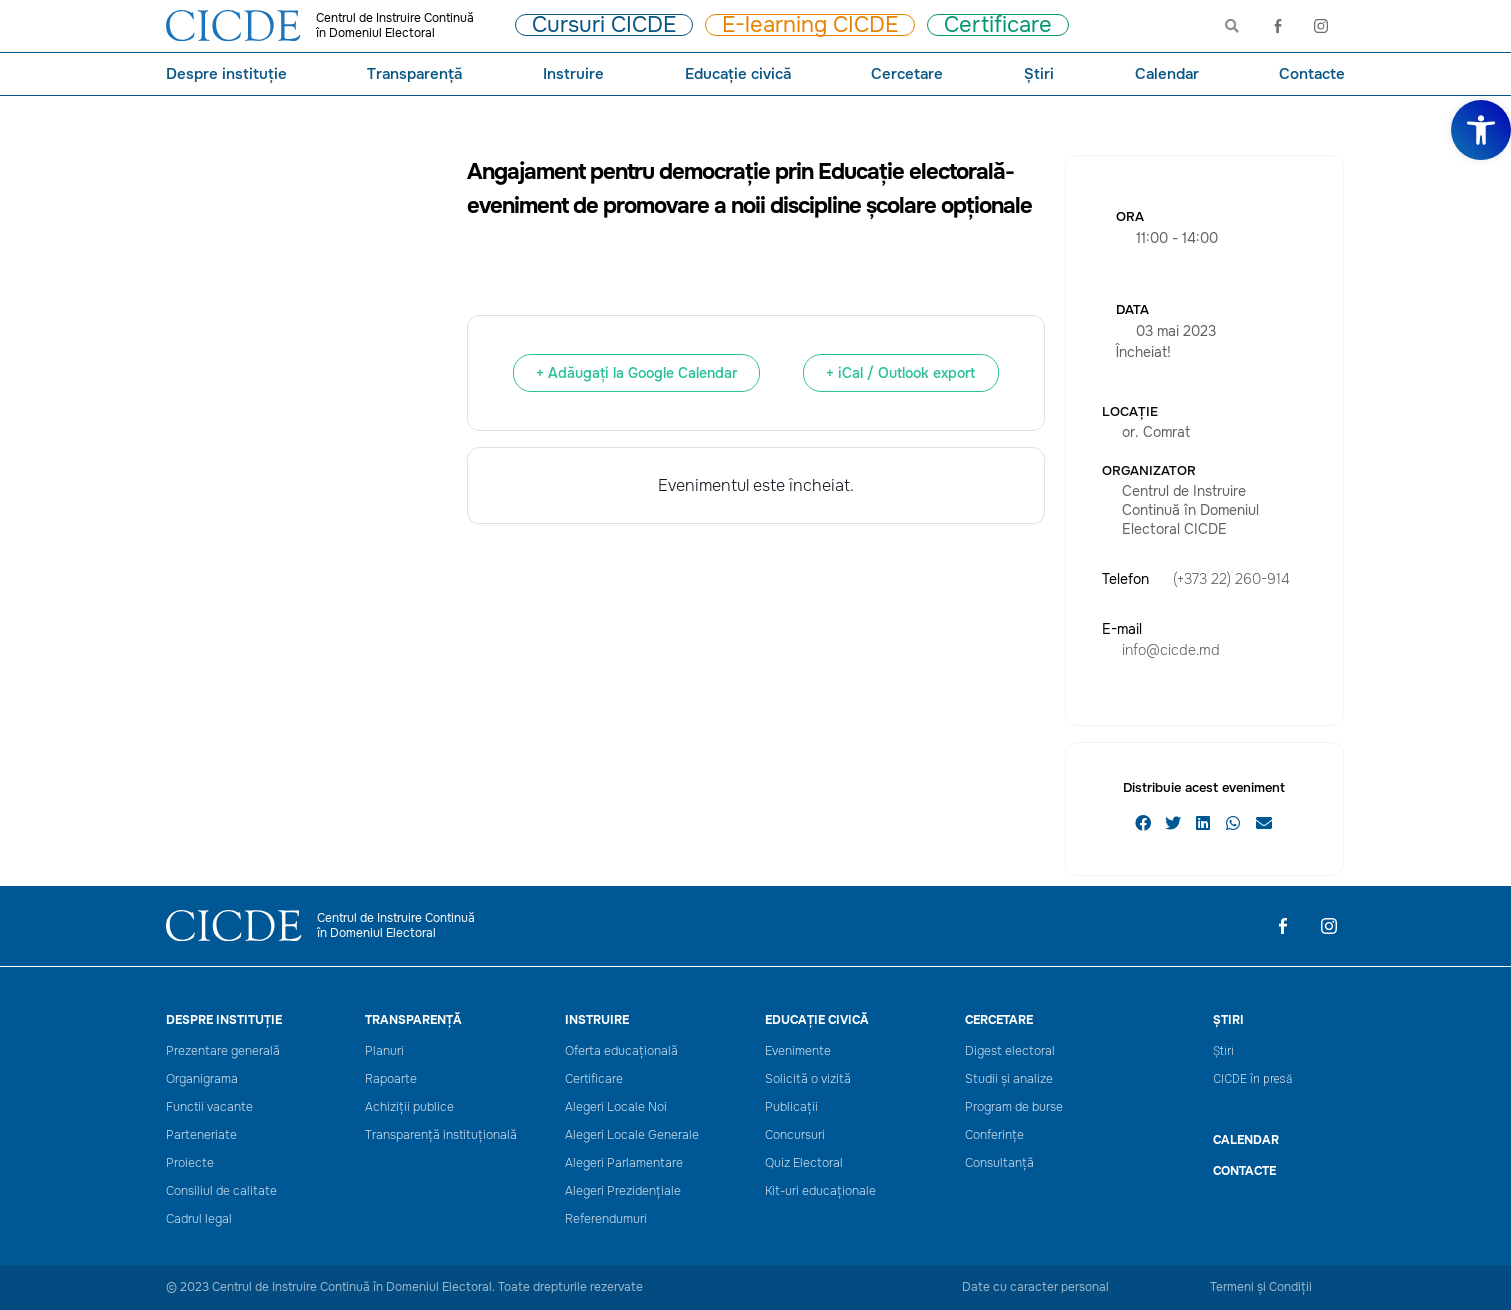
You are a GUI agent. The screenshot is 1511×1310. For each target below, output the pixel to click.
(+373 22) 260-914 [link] (1231, 579)
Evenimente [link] (798, 1051)
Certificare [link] (594, 1079)
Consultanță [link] (999, 1163)
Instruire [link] (573, 74)
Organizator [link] (1149, 470)
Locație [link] (1130, 411)
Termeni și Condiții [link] (1261, 1287)
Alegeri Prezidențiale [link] (623, 1191)
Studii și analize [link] (1009, 1079)
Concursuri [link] (795, 1135)
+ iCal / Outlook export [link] (900, 373)
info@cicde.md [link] (1171, 650)
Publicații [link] (791, 1107)
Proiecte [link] (190, 1163)
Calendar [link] (1167, 74)
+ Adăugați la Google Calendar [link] (637, 373)
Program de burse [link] (1014, 1107)
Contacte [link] (1312, 74)
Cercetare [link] (907, 74)
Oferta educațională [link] (621, 1051)
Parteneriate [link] (201, 1135)
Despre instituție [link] (226, 74)
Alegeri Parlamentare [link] (624, 1163)
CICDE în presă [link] (1252, 1079)
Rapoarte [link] (391, 1079)
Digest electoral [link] (1010, 1051)
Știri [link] (1039, 74)
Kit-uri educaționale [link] (820, 1191)
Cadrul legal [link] (199, 1219)
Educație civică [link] (738, 74)
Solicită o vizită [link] (808, 1079)
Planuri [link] (384, 1051)
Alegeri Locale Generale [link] (632, 1135)
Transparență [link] (414, 74)
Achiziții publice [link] (409, 1107)
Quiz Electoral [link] (804, 1163)
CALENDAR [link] (1246, 1140)
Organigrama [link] (202, 1079)
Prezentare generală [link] (223, 1051)
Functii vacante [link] (209, 1107)
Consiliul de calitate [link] (221, 1191)
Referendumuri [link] (606, 1219)
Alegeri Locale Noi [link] (616, 1107)
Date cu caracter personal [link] (1035, 1287)
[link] (1481, 130)
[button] (1144, 823)
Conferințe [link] (994, 1135)
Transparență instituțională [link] (441, 1135)
